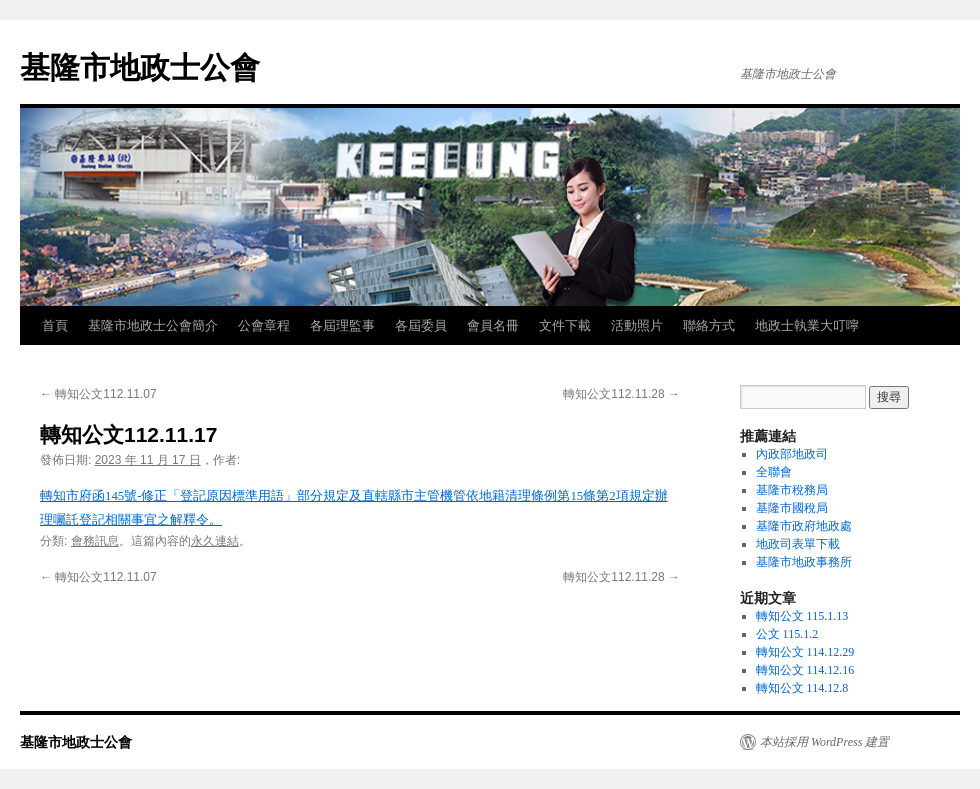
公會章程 (264, 325)
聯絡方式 (709, 325)
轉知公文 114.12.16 (805, 670)
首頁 (55, 325)
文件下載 (565, 325)
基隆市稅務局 (792, 490)
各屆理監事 (342, 325)
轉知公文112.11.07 (98, 394)
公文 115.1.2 (787, 634)
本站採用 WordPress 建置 (824, 742)
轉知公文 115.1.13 (802, 616)
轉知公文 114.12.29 (805, 652)
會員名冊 (493, 325)
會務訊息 (95, 541)
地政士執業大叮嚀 (807, 325)
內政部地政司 (792, 454)
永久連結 (215, 541)
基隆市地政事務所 (804, 562)
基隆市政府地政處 (804, 526)
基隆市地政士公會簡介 (153, 325)
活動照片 (637, 325)
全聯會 (774, 472)
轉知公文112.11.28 (621, 394)
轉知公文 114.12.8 (802, 688)
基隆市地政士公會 (140, 67)
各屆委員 (421, 325)
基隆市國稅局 (792, 508)
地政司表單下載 (798, 544)
